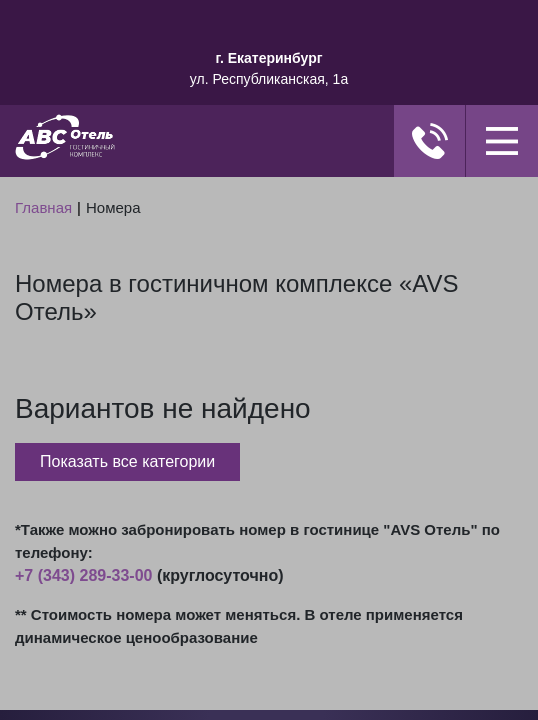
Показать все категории (127, 461)
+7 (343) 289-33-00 (83, 575)
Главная (43, 207)
